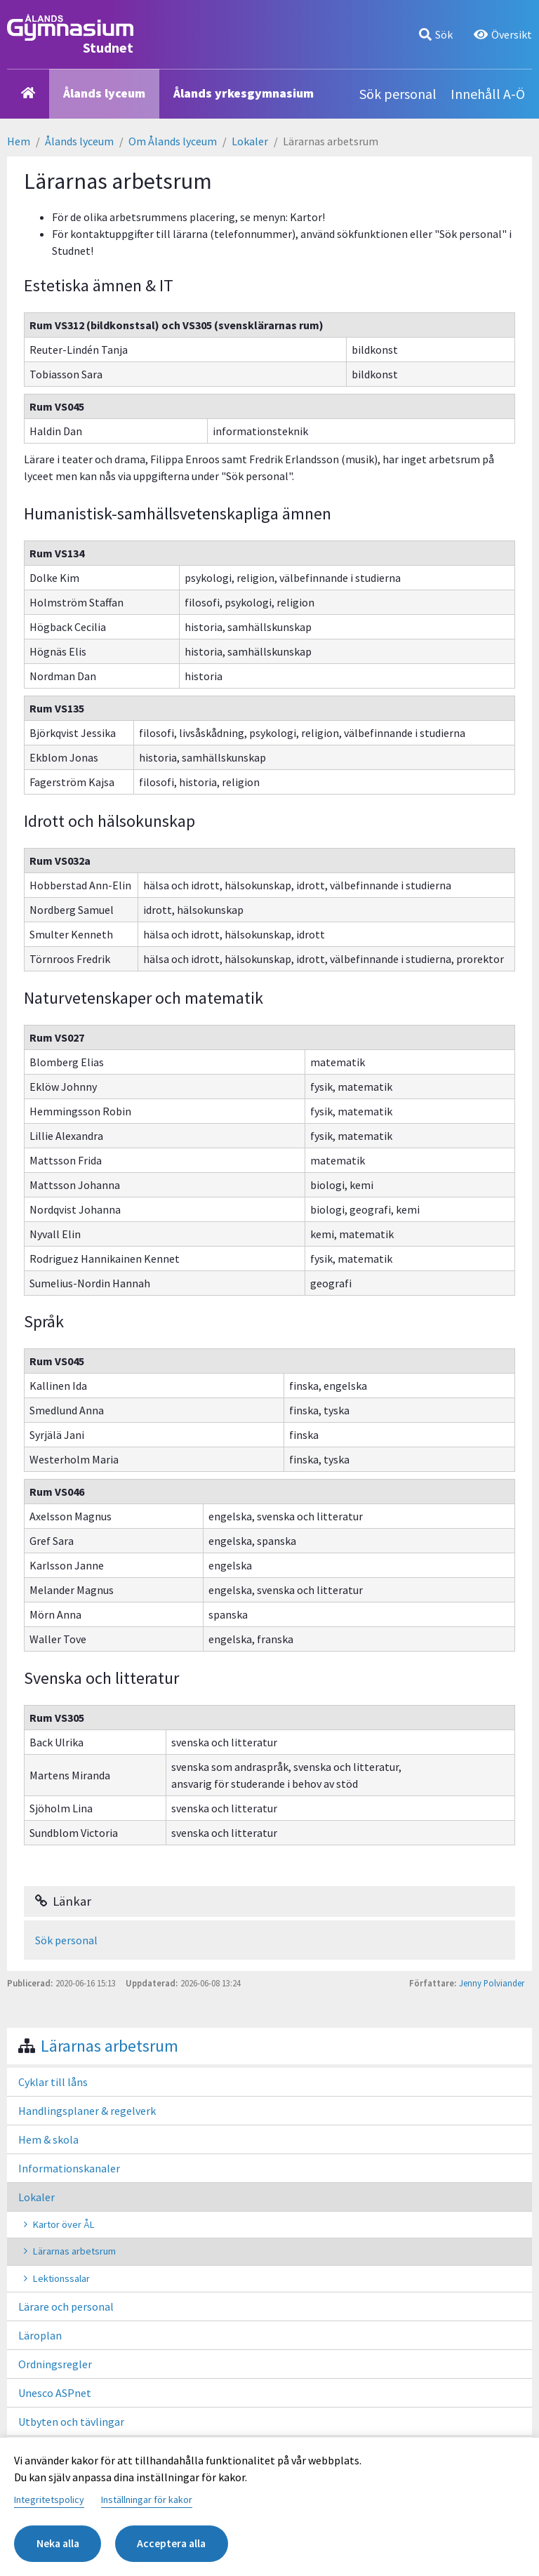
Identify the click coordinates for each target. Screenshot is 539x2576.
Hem (18, 141)
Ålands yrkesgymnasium (243, 93)
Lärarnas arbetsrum (109, 2046)
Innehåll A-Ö (488, 93)
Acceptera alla (175, 2544)
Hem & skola (48, 2139)
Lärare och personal (66, 2306)
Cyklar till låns (53, 2082)
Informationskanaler (69, 2168)
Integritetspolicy (49, 2499)
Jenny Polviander (491, 1983)
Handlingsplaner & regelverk (87, 2111)
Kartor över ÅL (64, 2224)
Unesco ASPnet (54, 2393)
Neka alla (58, 2544)
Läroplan (40, 2335)
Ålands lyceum (104, 93)
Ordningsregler (55, 2364)
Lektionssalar (61, 2278)
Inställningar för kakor (146, 2499)
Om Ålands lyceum (172, 141)
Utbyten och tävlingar (71, 2422)
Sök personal (398, 93)
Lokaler (250, 141)
